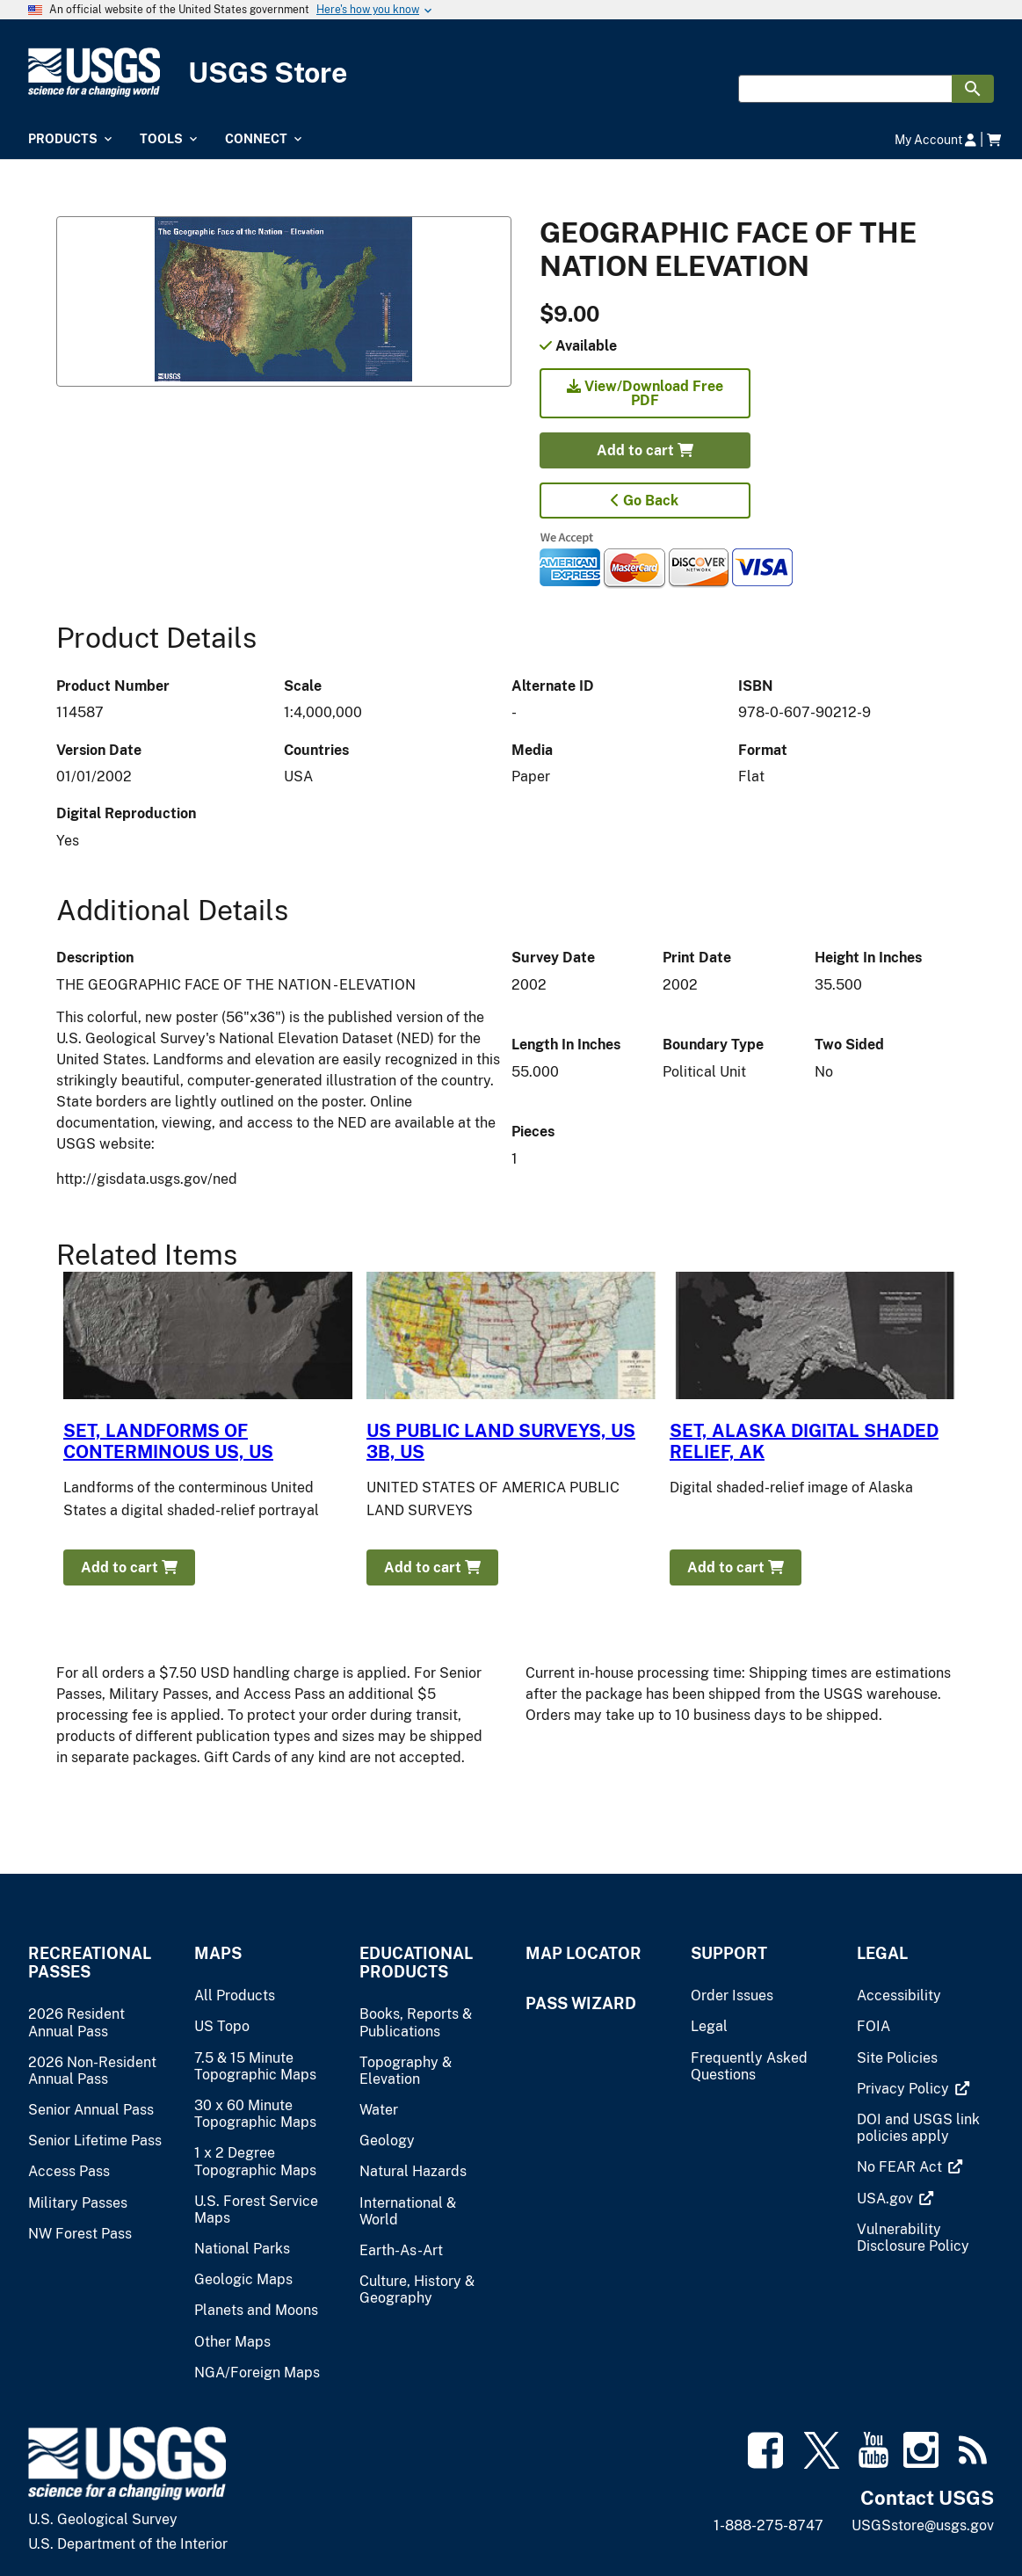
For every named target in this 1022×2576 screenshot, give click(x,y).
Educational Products (416, 1962)
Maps (218, 1953)
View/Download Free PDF (645, 393)
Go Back (644, 500)
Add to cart (645, 450)
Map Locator (583, 1953)
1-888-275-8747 (768, 2525)
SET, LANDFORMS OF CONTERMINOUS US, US (168, 1441)
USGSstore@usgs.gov (923, 2525)
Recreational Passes (89, 1962)
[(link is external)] (905, 2088)
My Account (935, 139)
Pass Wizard (580, 2003)
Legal (882, 1953)
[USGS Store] (511, 72)
